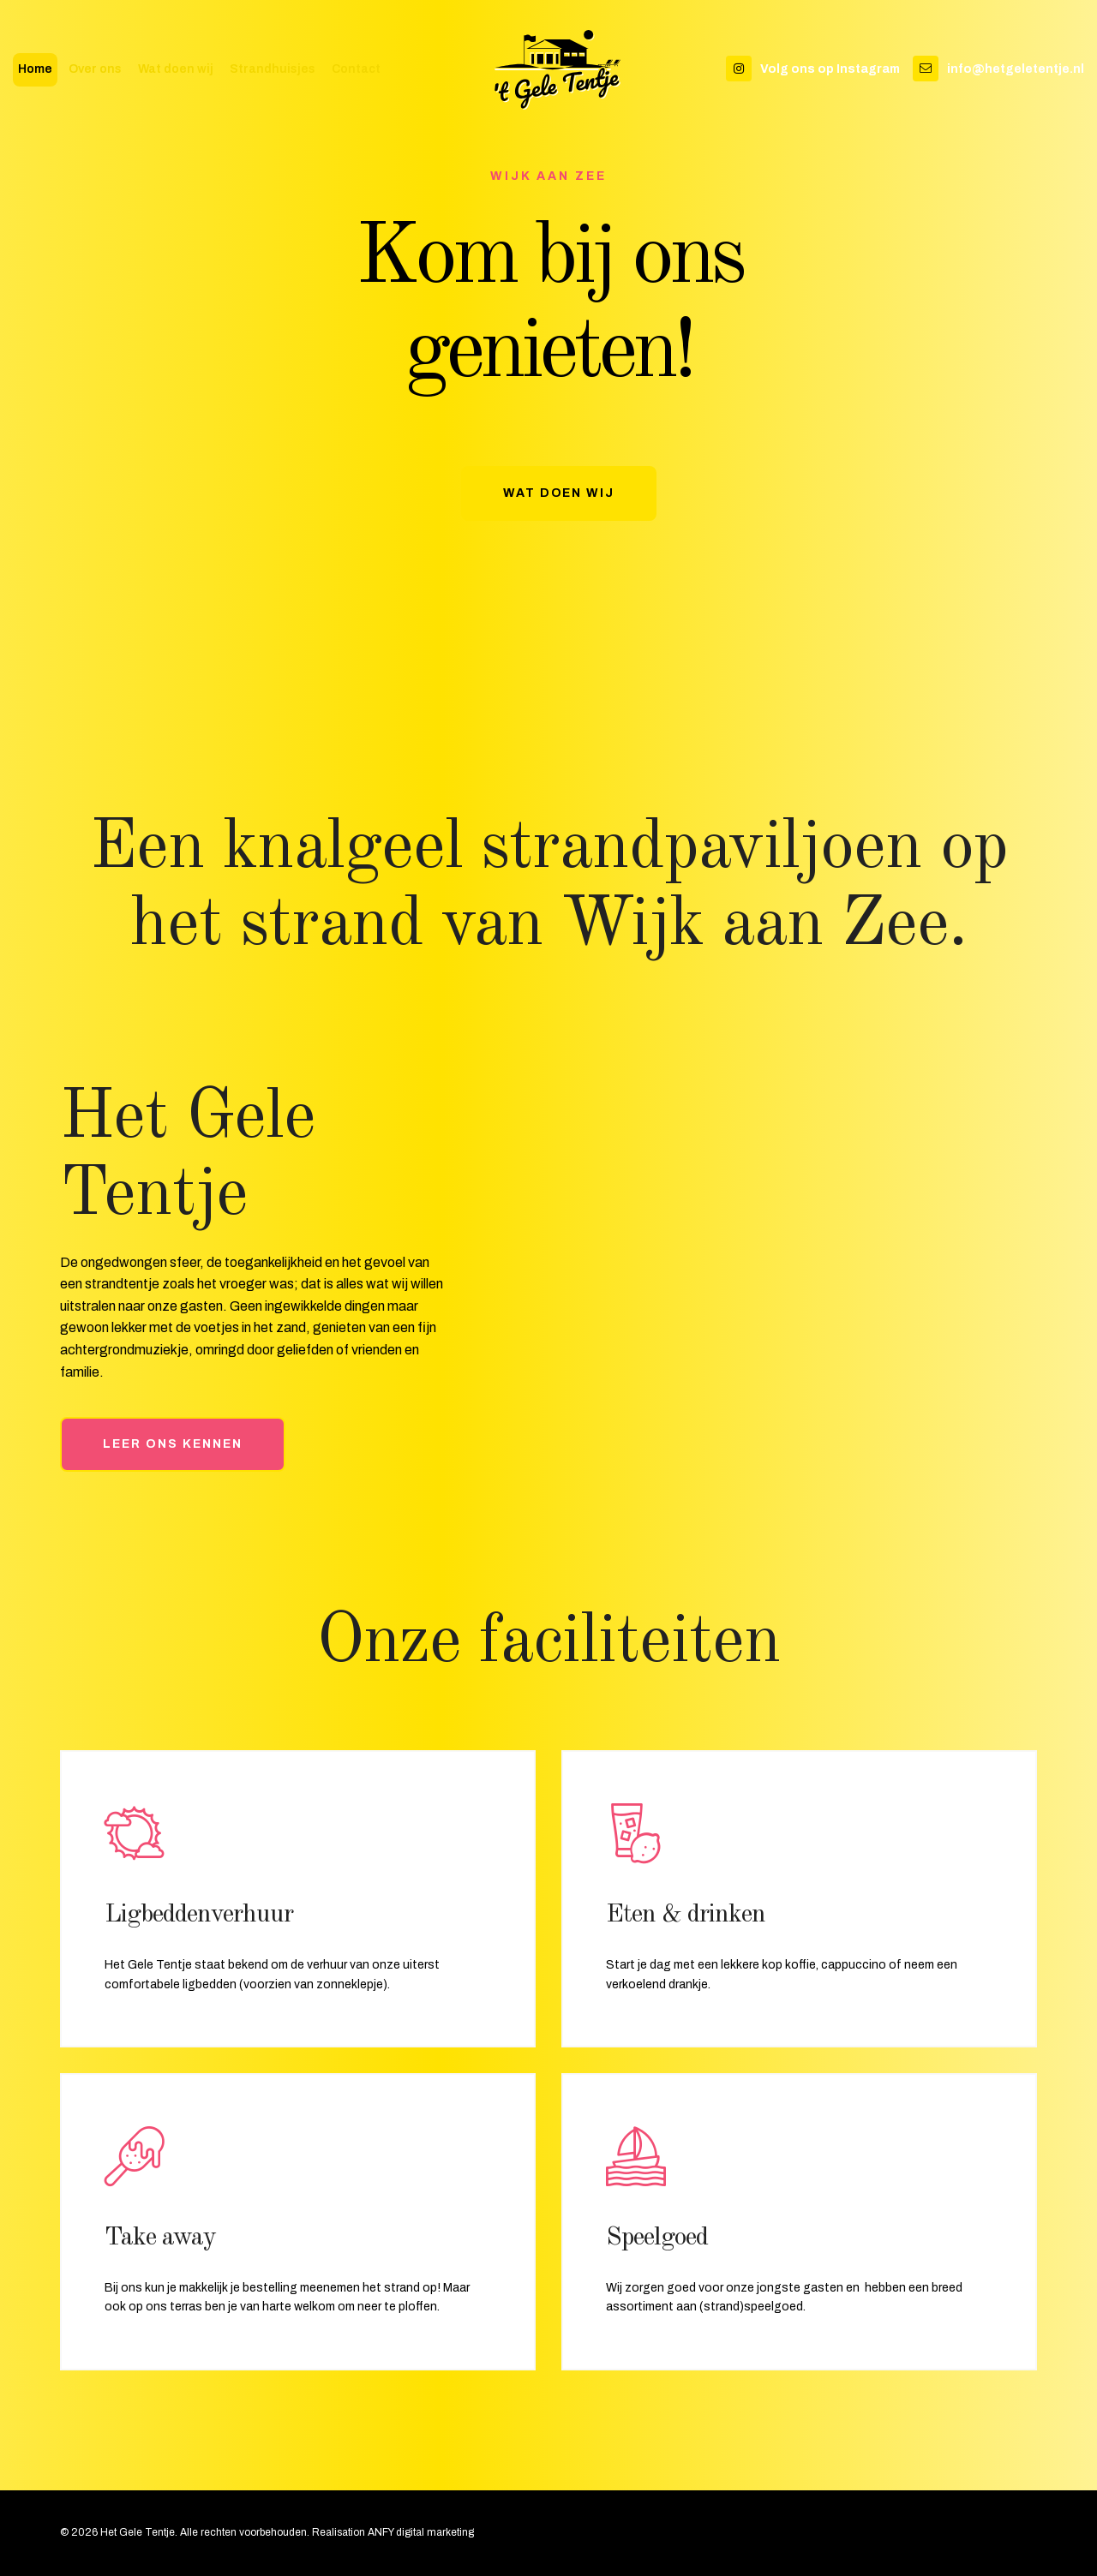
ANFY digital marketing (421, 2532)
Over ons (95, 69)
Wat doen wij (175, 69)
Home (35, 69)
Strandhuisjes (272, 69)
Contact (356, 69)
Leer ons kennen (173, 1443)
